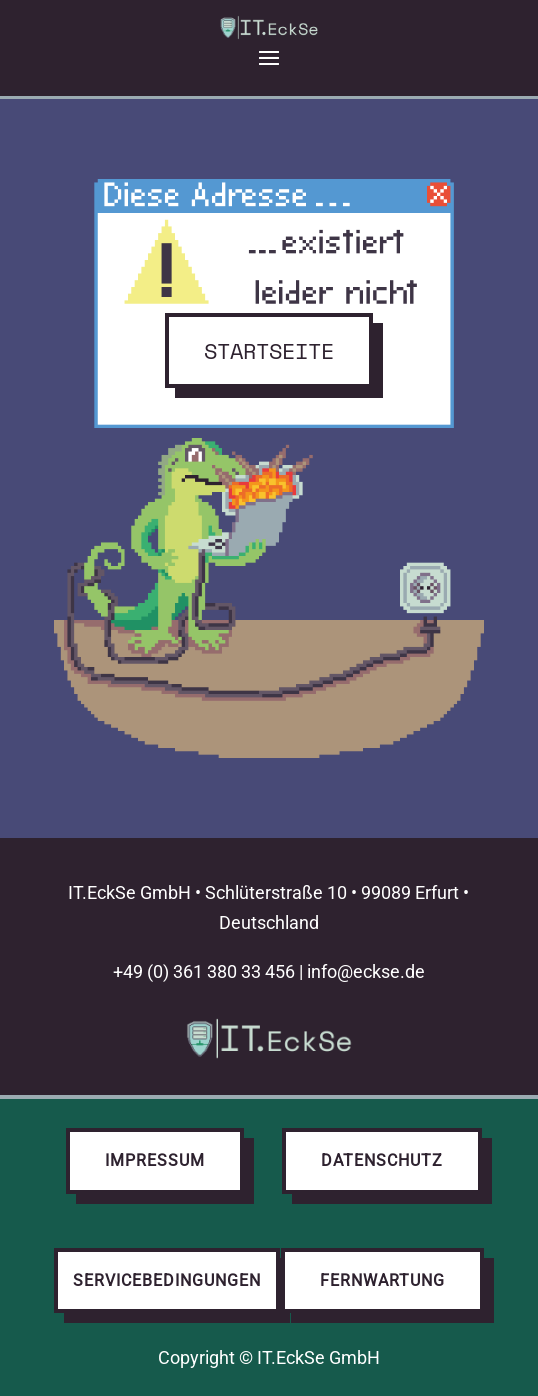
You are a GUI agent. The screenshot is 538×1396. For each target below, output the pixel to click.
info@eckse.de (366, 971)
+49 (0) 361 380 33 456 (204, 971)
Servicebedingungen (167, 1280)
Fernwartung (382, 1280)
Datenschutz (382, 1160)
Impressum (155, 1160)
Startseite (269, 350)
